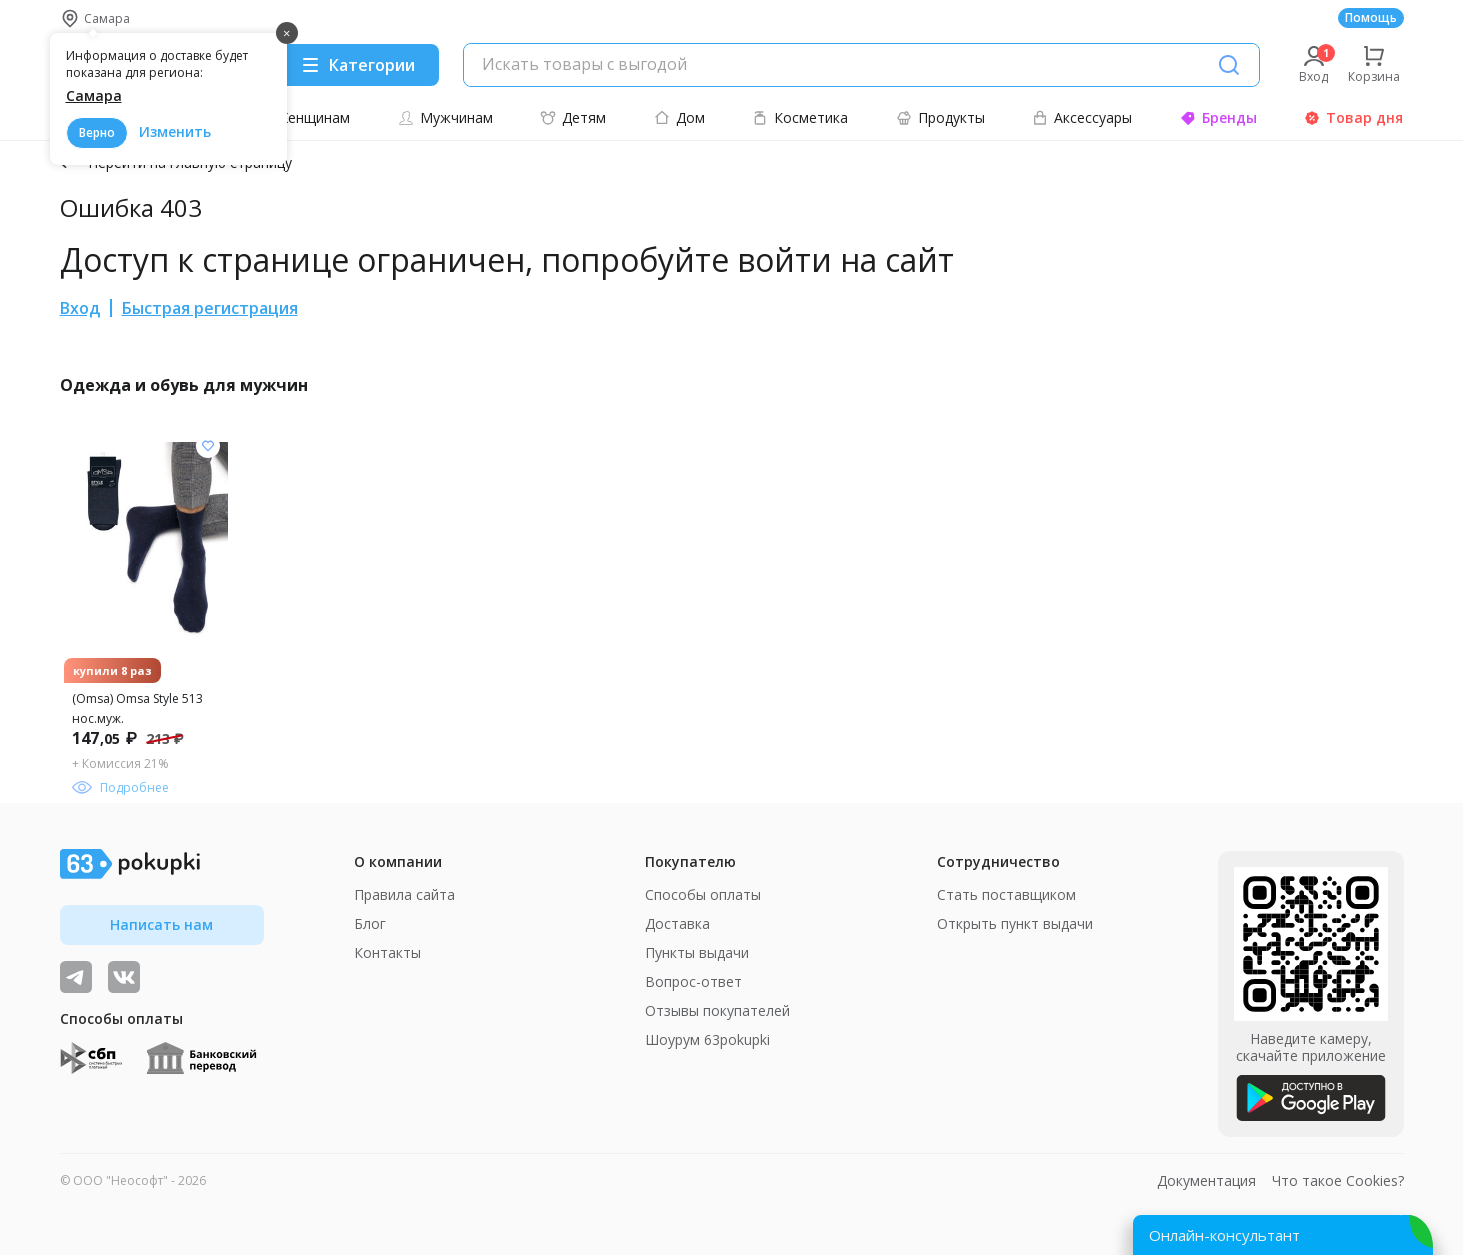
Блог (370, 923)
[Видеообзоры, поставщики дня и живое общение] (76, 977)
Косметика (800, 117)
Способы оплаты (703, 894)
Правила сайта (404, 894)
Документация (1206, 1180)
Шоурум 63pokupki (707, 1039)
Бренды (1218, 117)
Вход (80, 308)
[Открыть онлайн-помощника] (1283, 1235)
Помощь (1371, 17)
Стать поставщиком (1006, 894)
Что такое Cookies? (1338, 1180)
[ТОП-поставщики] (124, 977)
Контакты (387, 952)
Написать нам (161, 924)
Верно (97, 132)
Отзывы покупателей (717, 1010)
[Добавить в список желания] (208, 446)
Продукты (940, 117)
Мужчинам (445, 117)
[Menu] (358, 65)
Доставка (677, 923)
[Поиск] (1229, 65)
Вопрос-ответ (693, 981)
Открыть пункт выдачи (1015, 923)
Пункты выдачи (697, 952)
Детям (573, 117)
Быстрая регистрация (210, 308)
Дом (679, 117)
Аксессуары (1082, 117)
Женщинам (302, 117)
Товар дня (1353, 117)
